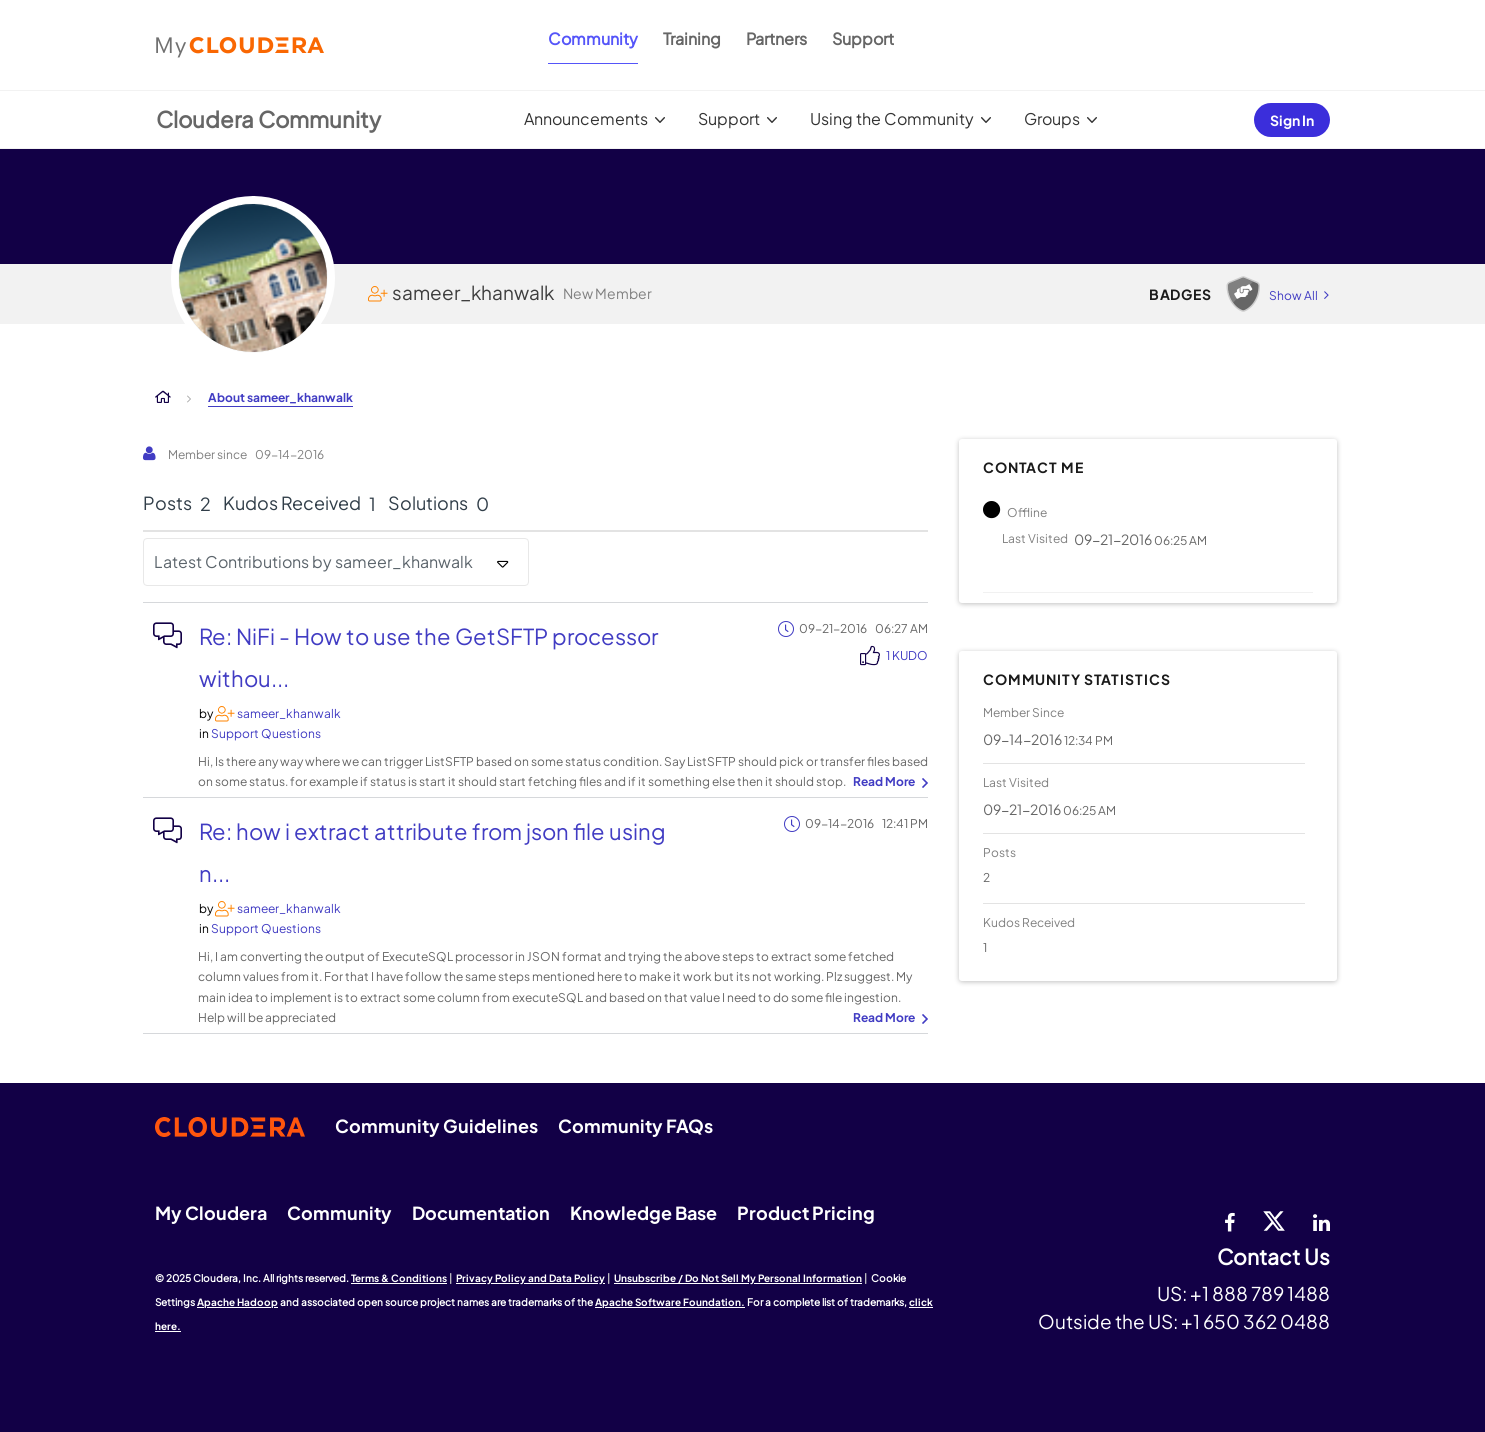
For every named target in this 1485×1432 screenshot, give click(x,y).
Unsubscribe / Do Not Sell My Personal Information (738, 1278)
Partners (776, 38)
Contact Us (1273, 1257)
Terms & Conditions (399, 1278)
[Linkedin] (1321, 1220)
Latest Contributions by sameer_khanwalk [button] (313, 561)
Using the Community (892, 118)
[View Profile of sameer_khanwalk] (289, 713)
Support (863, 38)
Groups (1052, 118)
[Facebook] (1229, 1220)
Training (692, 38)
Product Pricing (806, 1212)
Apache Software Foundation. (670, 1302)
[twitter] (1274, 1220)
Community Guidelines (436, 1125)
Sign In (1292, 120)
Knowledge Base (643, 1212)
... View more (888, 783)
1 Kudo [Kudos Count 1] (907, 655)
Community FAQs (635, 1125)
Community (593, 38)
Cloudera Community (268, 119)
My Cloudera (211, 1212)
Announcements (586, 118)
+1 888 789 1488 (1260, 1293)
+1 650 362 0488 (1255, 1321)
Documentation (481, 1212)
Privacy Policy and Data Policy (530, 1278)
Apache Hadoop (237, 1302)
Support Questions (266, 733)
